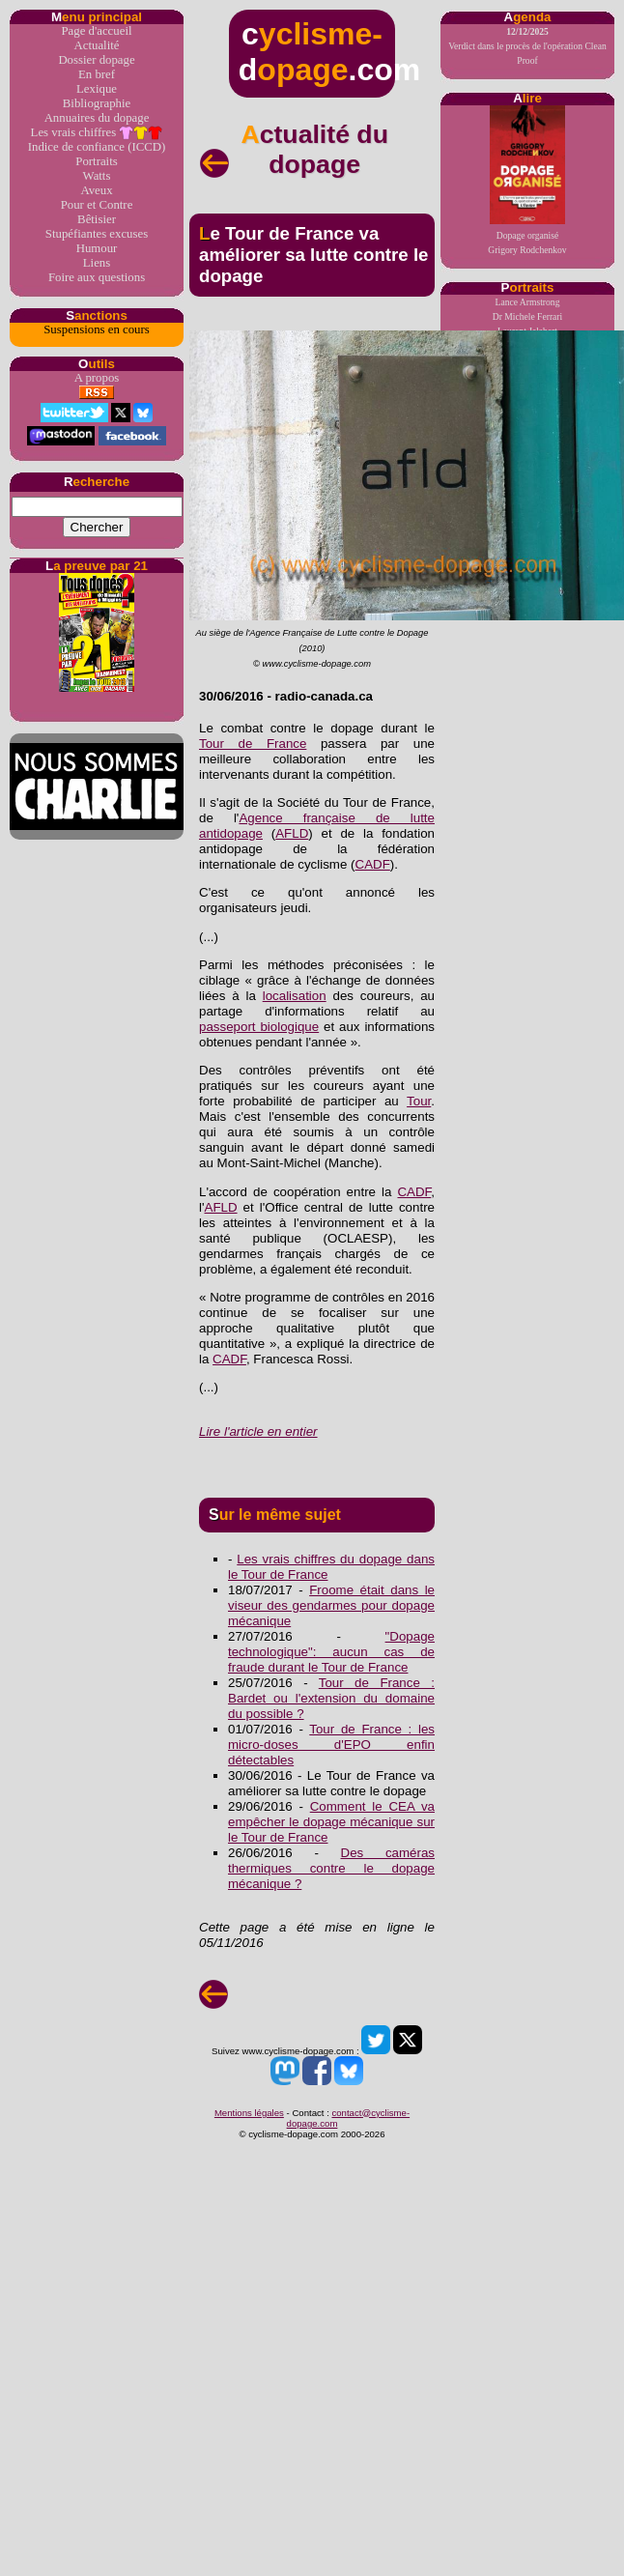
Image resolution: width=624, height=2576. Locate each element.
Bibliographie (96, 103)
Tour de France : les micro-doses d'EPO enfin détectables (331, 1744)
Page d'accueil (96, 31)
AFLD (291, 833)
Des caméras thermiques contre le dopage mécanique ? (331, 1868)
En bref (96, 74)
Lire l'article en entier (258, 1431)
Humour (97, 248)
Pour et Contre (97, 205)
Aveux (96, 190)
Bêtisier (96, 219)
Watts (97, 176)
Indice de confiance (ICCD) (96, 147)
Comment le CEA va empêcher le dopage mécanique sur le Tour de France (331, 1822)
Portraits (96, 161)
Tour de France (252, 743)
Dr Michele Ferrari (527, 316)
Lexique (96, 89)
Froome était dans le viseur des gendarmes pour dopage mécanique (331, 1605)
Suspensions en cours (96, 329)
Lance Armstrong (528, 302)
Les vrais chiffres (97, 133)
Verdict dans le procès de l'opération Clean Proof (527, 46)
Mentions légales (249, 2112)
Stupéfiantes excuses (96, 234)
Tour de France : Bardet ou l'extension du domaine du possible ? (331, 1698)
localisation (294, 995)
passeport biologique (259, 1026)
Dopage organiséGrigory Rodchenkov (527, 180)
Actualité (97, 45)
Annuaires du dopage (97, 118)
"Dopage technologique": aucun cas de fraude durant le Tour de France (331, 1651)
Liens (96, 263)
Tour (419, 1101)
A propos (97, 378)
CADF (372, 864)
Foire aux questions (96, 277)
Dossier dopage (96, 60)
